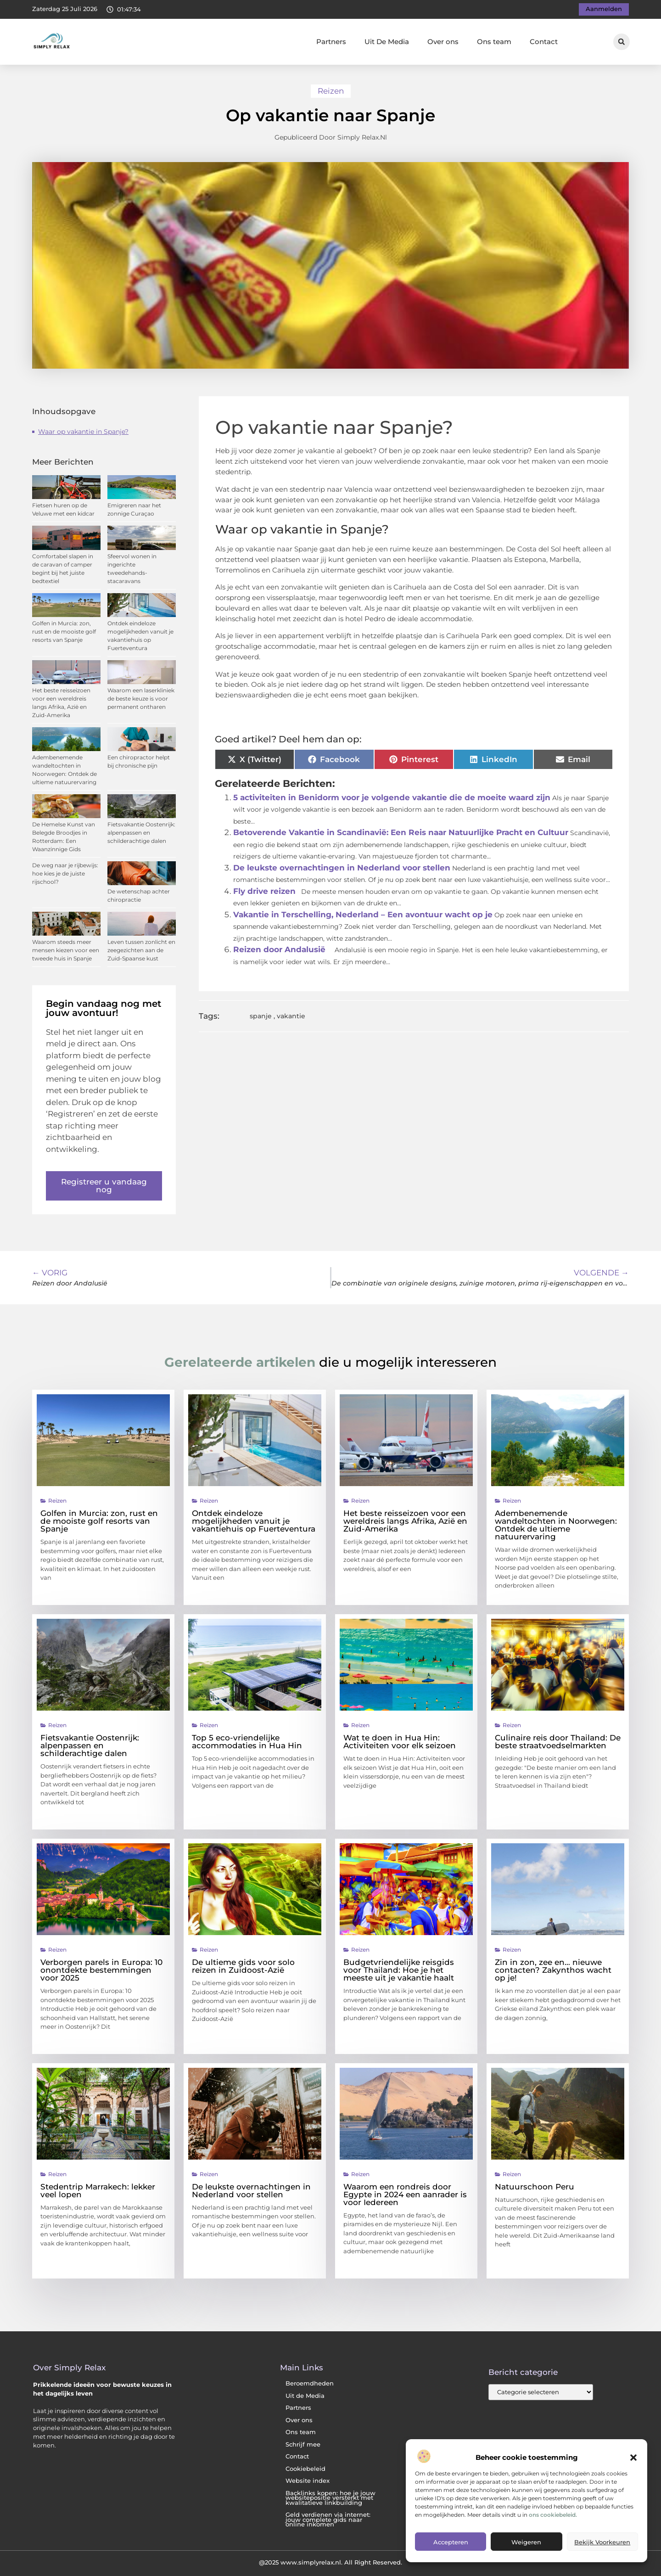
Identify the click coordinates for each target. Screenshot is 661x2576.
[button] (633, 2457)
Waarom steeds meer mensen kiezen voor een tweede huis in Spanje (65, 950)
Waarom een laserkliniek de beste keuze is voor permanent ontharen (140, 698)
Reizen (331, 90)
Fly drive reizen (264, 891)
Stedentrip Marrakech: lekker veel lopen (97, 2190)
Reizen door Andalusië (279, 949)
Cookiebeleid (305, 2468)
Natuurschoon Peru (534, 2186)
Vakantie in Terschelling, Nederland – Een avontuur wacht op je (363, 914)
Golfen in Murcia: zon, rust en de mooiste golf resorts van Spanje (64, 631)
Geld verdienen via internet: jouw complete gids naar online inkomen (328, 2519)
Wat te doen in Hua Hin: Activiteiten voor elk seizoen (399, 1741)
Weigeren (526, 2542)
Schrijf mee (303, 2444)
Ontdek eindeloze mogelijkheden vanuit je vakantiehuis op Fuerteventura (253, 1521)
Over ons (443, 41)
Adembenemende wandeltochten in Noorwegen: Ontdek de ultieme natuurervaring (556, 1525)
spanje (261, 1016)
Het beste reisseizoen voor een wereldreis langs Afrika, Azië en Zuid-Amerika (405, 1521)
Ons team (494, 41)
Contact (544, 41)
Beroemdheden (310, 2383)
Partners (331, 41)
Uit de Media (305, 2395)
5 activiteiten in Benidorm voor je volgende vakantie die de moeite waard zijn (391, 797)
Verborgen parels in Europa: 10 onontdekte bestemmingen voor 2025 (101, 1970)
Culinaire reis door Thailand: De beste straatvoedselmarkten (558, 1741)
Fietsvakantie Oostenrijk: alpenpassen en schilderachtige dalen (141, 832)
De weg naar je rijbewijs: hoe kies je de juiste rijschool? (65, 873)
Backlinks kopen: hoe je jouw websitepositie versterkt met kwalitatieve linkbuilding (330, 2498)
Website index (308, 2480)
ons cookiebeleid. (553, 2514)
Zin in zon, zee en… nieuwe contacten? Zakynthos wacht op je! (553, 1970)
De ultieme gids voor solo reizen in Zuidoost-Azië (243, 1966)
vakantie (291, 1016)
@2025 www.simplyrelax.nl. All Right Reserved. (330, 2562)
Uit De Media (386, 41)
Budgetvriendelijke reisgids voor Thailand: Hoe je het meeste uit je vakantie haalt (398, 1970)
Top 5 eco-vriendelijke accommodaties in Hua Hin (247, 1741)
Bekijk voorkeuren (602, 2542)
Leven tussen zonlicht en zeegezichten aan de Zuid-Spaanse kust (141, 950)
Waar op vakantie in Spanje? (83, 431)
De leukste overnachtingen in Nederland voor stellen (341, 867)
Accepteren (450, 2542)
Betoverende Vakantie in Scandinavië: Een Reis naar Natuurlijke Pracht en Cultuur (400, 832)
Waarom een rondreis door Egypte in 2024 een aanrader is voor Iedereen (405, 2194)
